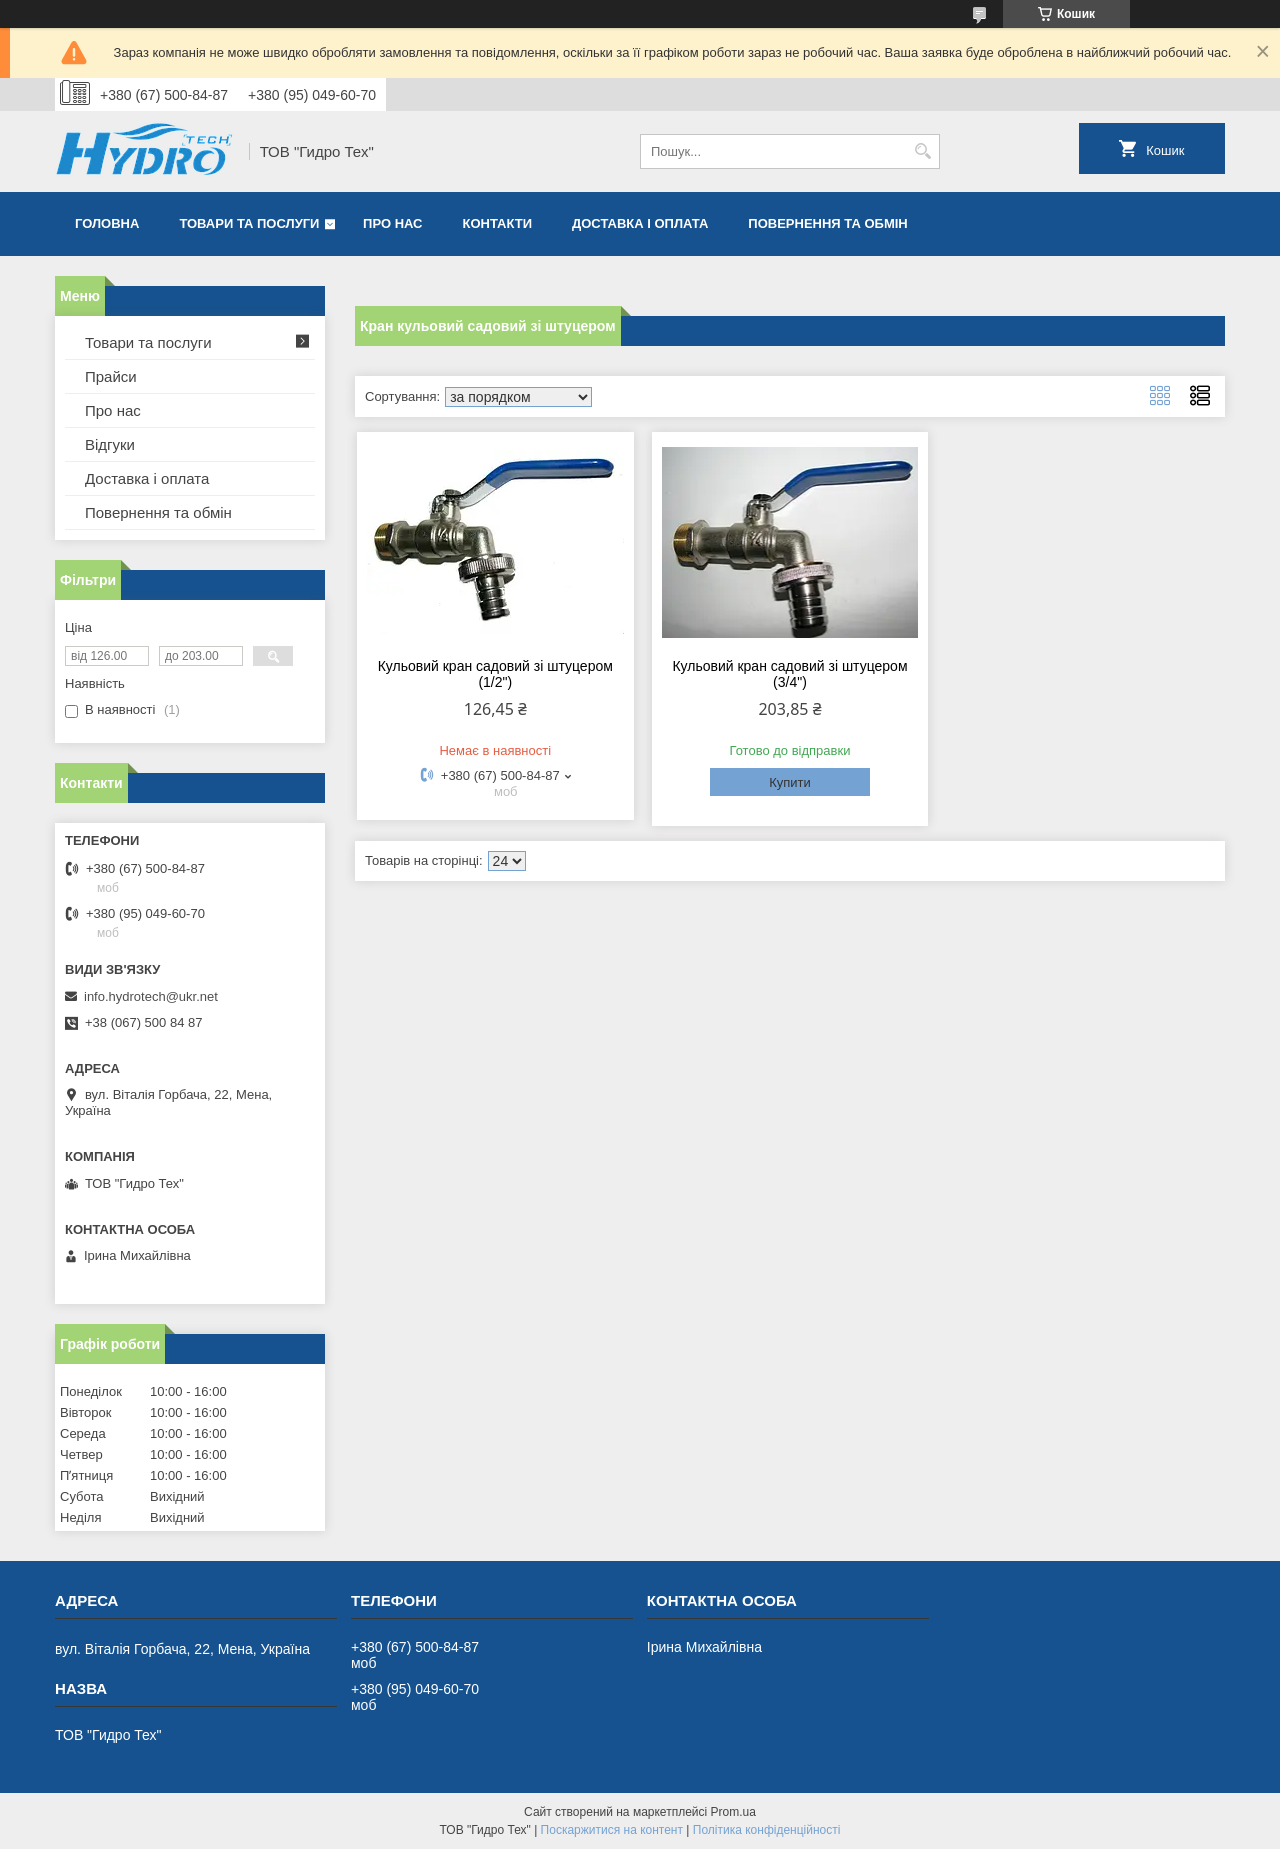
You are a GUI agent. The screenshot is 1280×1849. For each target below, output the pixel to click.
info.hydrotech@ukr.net (151, 996)
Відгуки (110, 444)
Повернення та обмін (827, 223)
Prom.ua (733, 1812)
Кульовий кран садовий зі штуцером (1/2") (495, 674)
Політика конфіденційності (767, 1830)
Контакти (498, 223)
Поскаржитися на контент (612, 1830)
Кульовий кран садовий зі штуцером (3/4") (789, 674)
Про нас (392, 223)
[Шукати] (922, 151)
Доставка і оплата (640, 223)
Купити (790, 782)
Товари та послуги (249, 223)
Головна (107, 223)
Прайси (111, 376)
